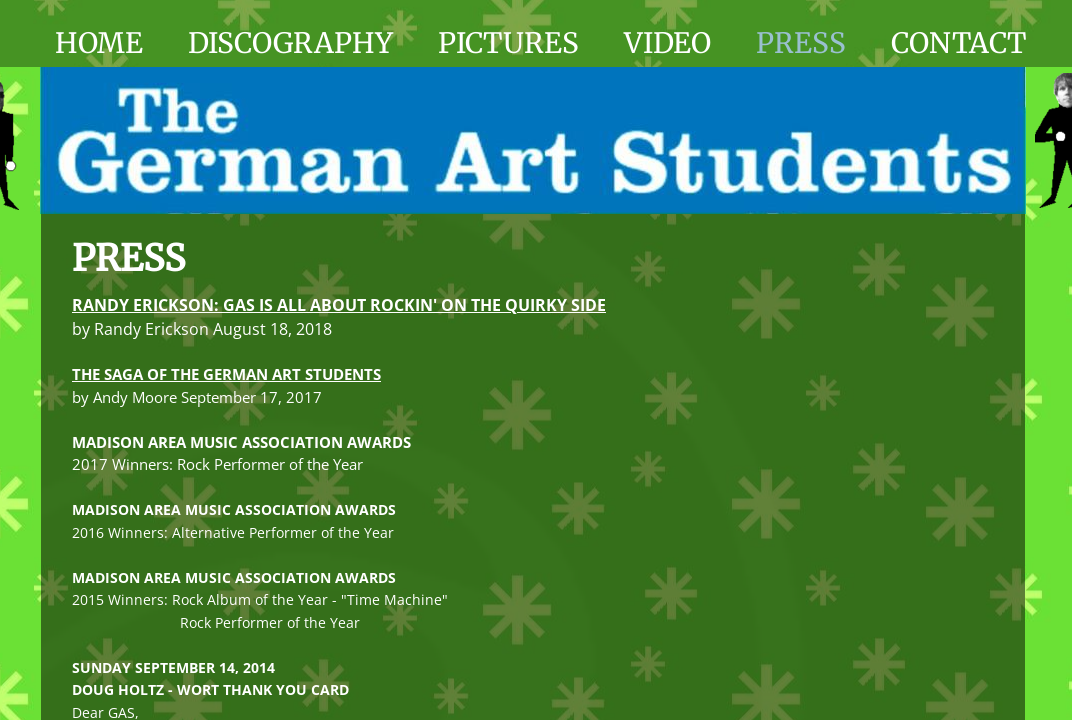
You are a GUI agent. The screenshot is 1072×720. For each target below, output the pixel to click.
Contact (958, 43)
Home (99, 43)
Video (667, 43)
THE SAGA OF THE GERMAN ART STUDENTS (226, 374)
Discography (290, 43)
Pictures (508, 43)
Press (801, 43)
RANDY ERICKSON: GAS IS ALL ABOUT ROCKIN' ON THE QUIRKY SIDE (339, 305)
